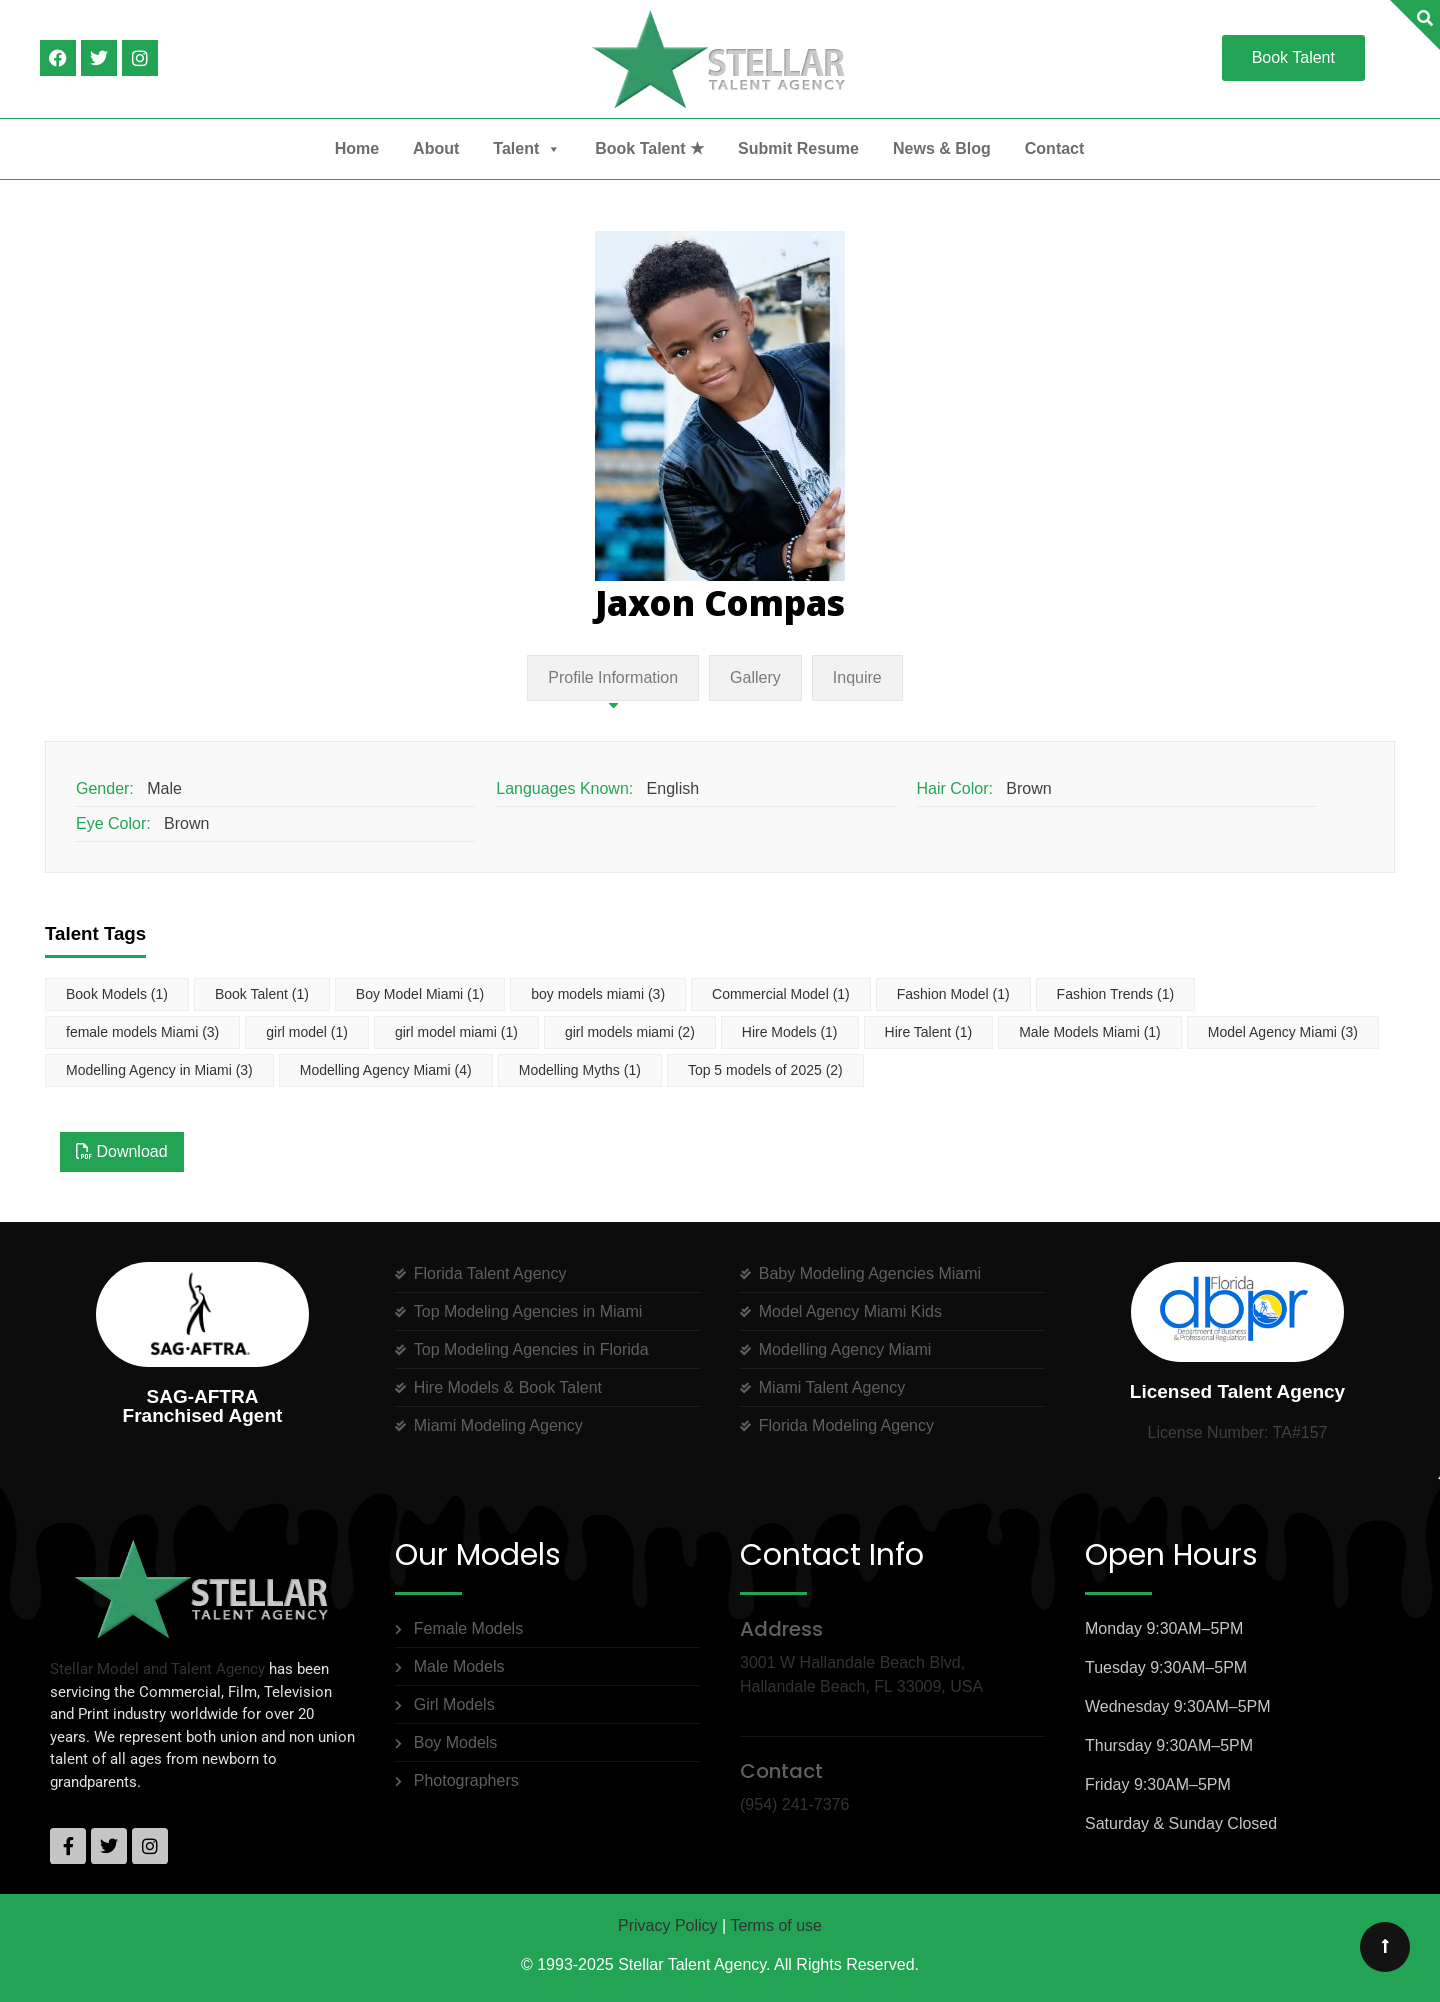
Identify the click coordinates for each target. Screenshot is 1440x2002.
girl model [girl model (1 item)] (307, 1032)
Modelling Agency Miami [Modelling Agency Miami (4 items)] (386, 1070)
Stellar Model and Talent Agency (157, 1669)
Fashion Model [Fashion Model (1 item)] (953, 994)
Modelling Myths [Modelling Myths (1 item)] (580, 1070)
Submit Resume (798, 148)
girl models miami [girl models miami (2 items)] (630, 1032)
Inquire (857, 677)
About (436, 148)
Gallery (755, 677)
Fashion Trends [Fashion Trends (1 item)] (1116, 994)
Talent (527, 149)
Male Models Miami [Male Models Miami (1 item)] (1090, 1032)
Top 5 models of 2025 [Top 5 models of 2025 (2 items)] (765, 1070)
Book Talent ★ (649, 148)
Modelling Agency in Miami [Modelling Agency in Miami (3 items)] (159, 1070)
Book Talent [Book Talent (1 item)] (262, 994)
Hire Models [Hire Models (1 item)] (790, 1032)
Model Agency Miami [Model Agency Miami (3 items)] (1283, 1032)
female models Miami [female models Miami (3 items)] (142, 1032)
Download (122, 1151)
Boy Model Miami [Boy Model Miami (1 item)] (420, 994)
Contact (1055, 148)
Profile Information (613, 677)
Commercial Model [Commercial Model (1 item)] (781, 994)
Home (357, 148)
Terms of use (776, 1925)
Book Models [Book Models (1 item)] (117, 994)
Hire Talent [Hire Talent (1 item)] (929, 1032)
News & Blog (942, 148)
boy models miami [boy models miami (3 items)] (598, 994)
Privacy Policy (668, 1925)
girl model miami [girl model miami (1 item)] (456, 1032)
